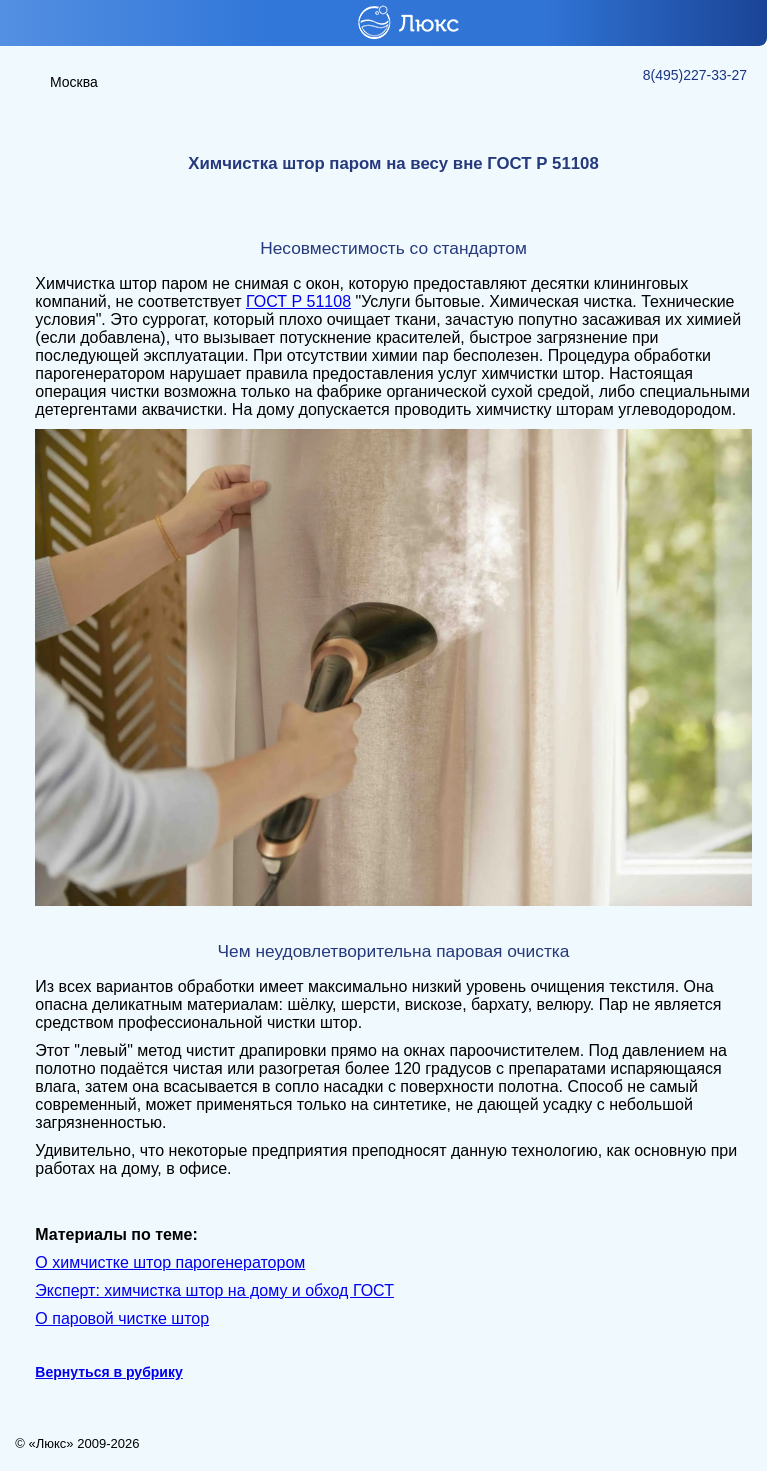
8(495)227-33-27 (695, 75)
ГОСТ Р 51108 (298, 301)
